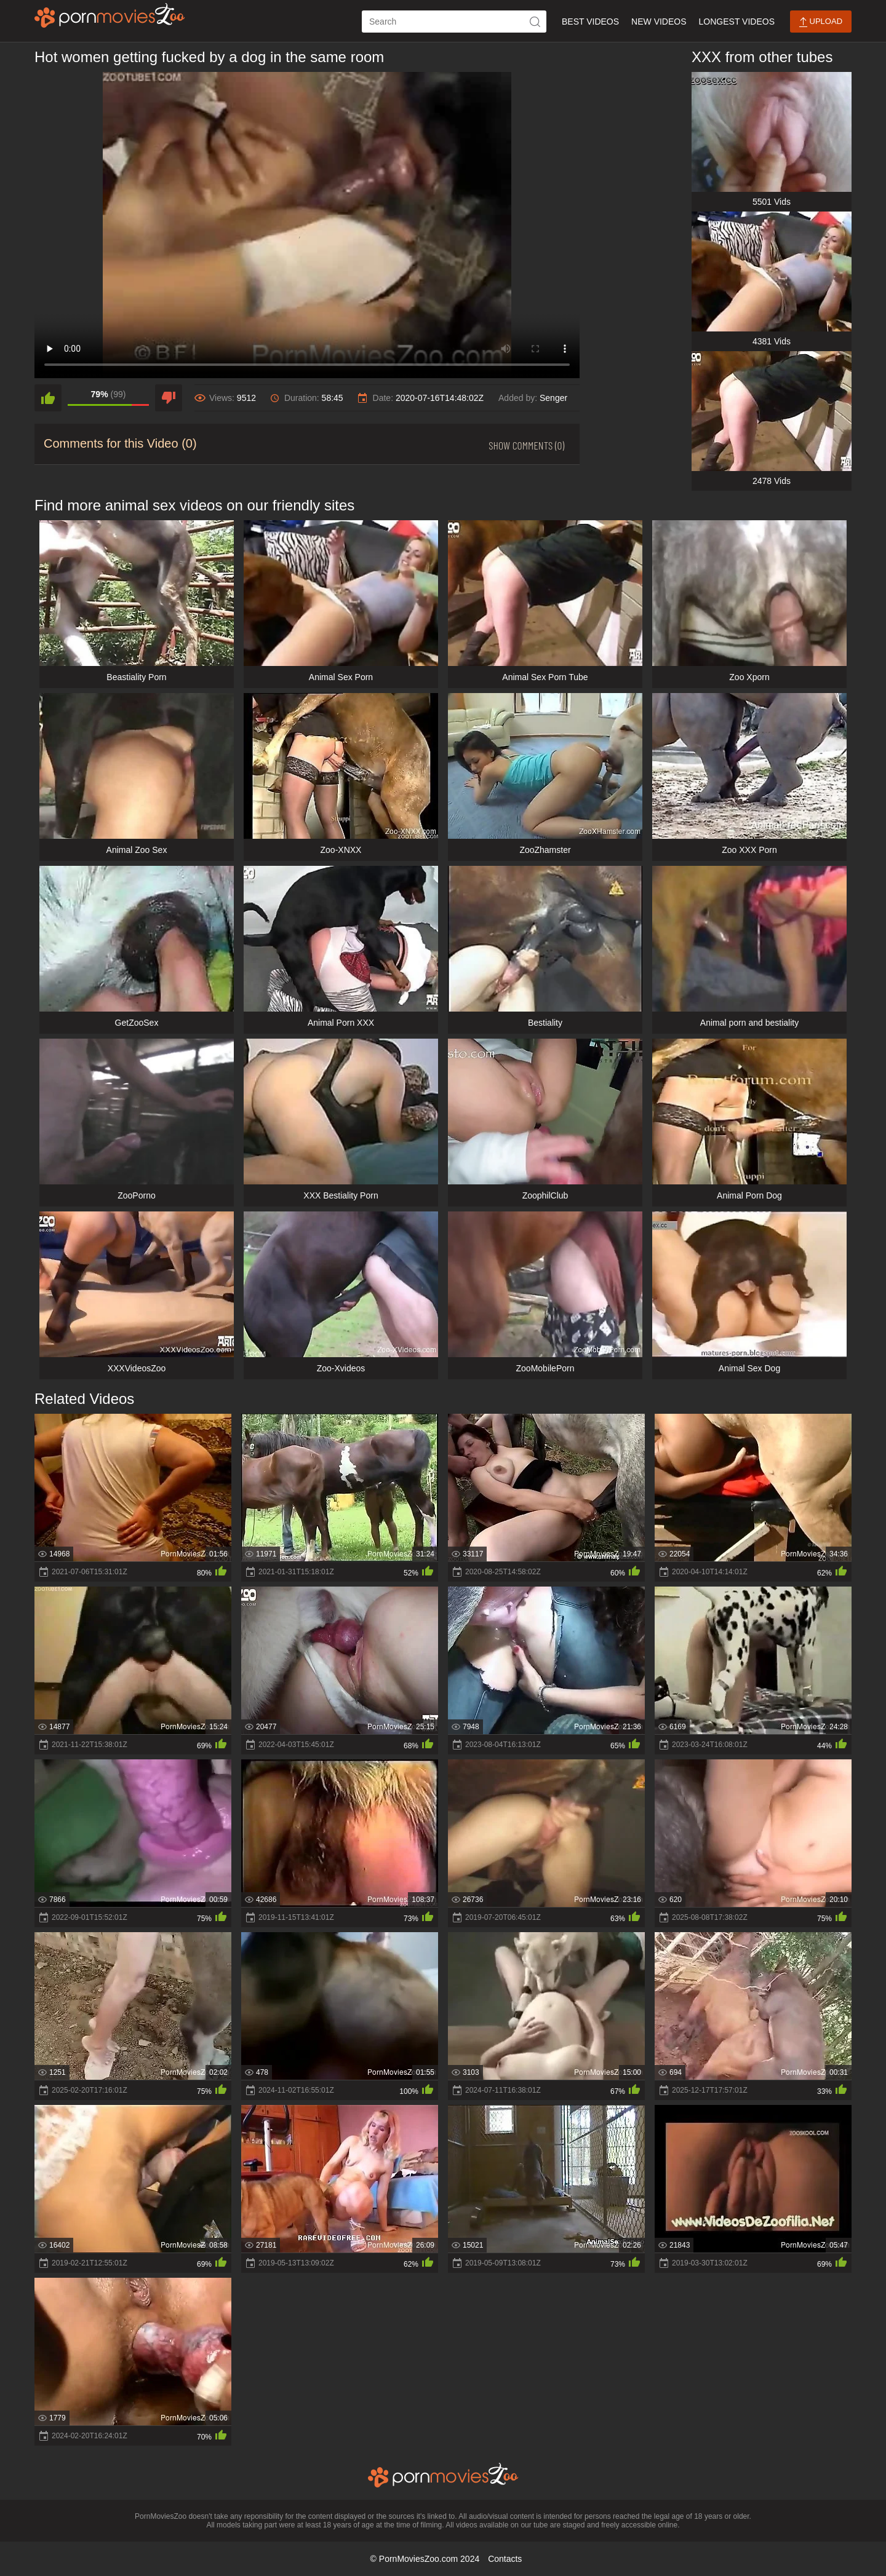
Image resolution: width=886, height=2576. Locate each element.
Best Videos (590, 21)
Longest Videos (737, 21)
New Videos (658, 21)
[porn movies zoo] (109, 15)
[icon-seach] (535, 21)
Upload (820, 22)
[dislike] (168, 397)
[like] (48, 397)
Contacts (505, 2559)
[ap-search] (454, 21)
